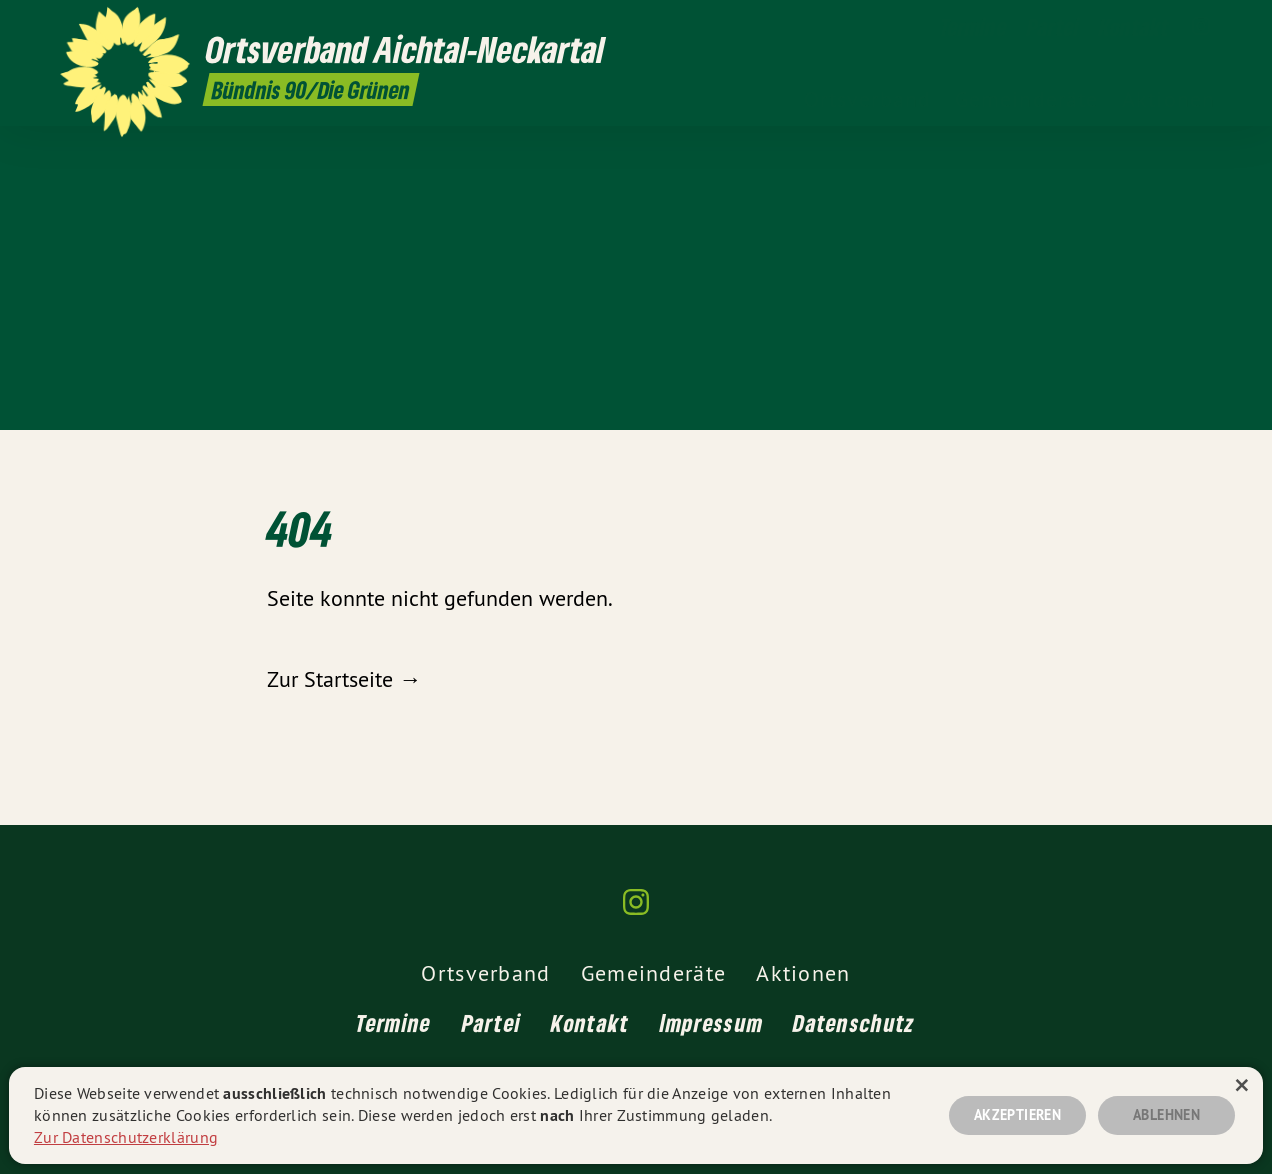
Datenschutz (854, 1022)
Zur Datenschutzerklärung (126, 1137)
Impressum (712, 1022)
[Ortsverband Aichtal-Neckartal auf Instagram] (1201, 27)
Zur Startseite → (344, 679)
